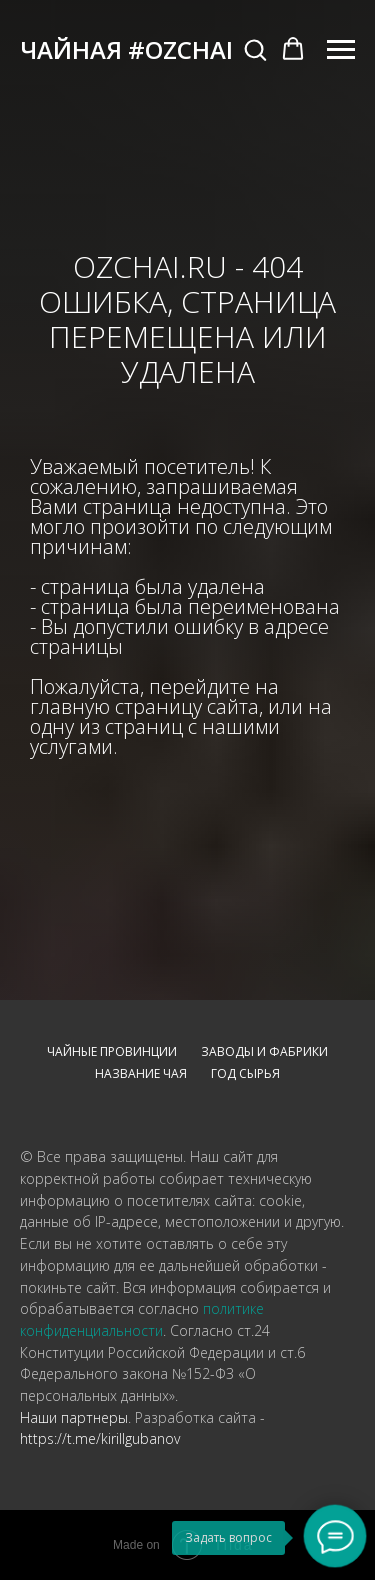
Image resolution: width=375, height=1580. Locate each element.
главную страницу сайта (144, 706)
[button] (255, 49)
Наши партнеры (74, 1417)
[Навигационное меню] (341, 50)
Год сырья (245, 1073)
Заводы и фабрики (264, 1051)
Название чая (141, 1073)
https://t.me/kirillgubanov (100, 1438)
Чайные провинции (112, 1051)
